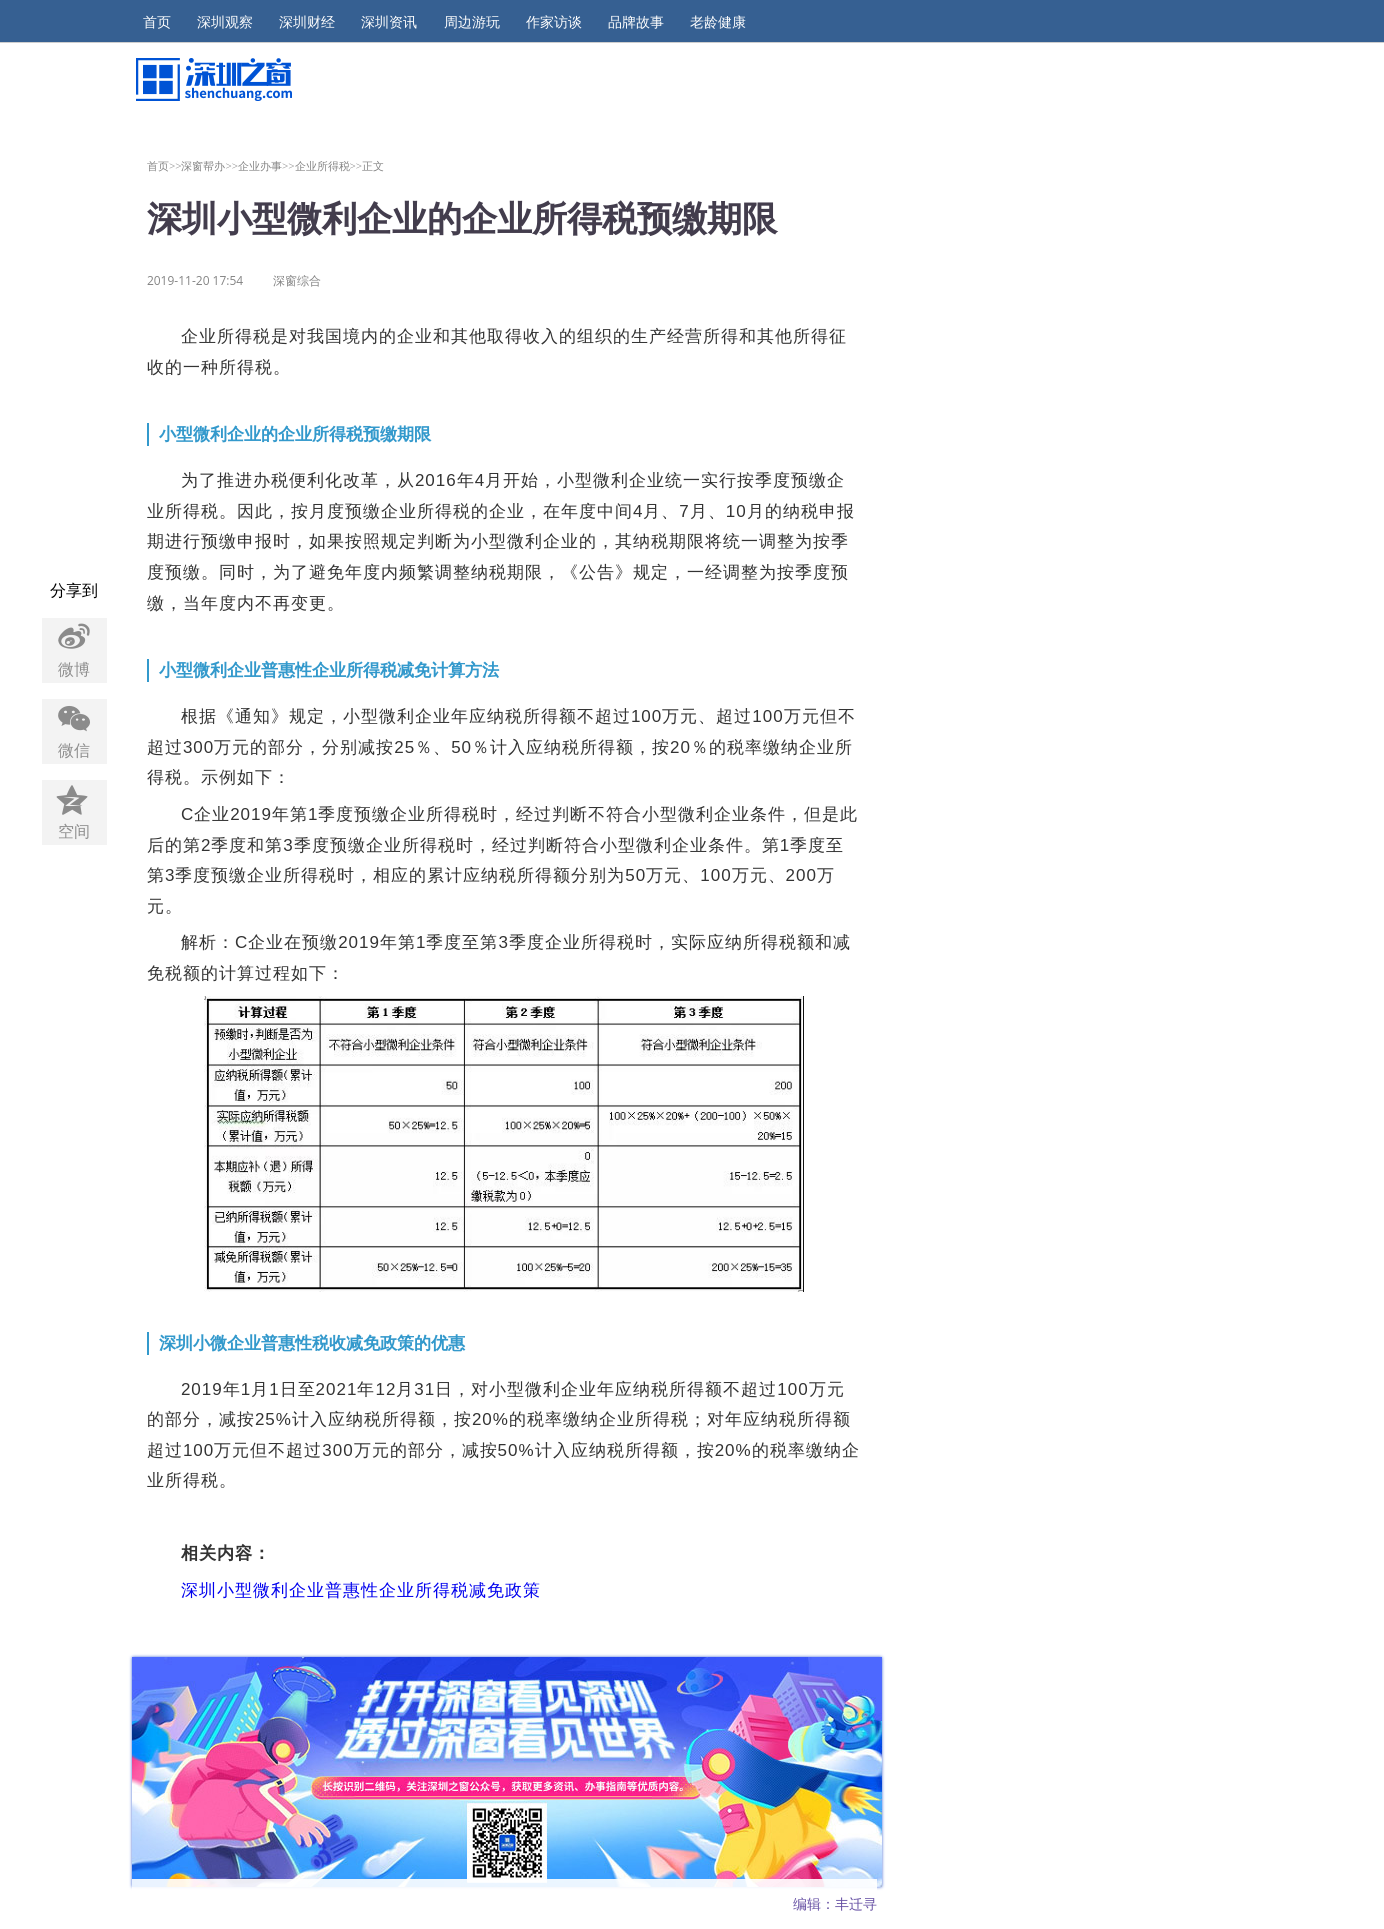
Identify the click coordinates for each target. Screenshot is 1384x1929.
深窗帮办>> (209, 165)
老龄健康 (718, 22)
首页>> (164, 165)
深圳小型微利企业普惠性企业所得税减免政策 (361, 1590)
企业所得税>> (329, 165)
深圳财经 (307, 22)
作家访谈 (554, 22)
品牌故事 (636, 22)
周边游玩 (472, 22)
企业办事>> (266, 165)
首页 (157, 22)
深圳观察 (225, 22)
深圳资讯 (389, 22)
